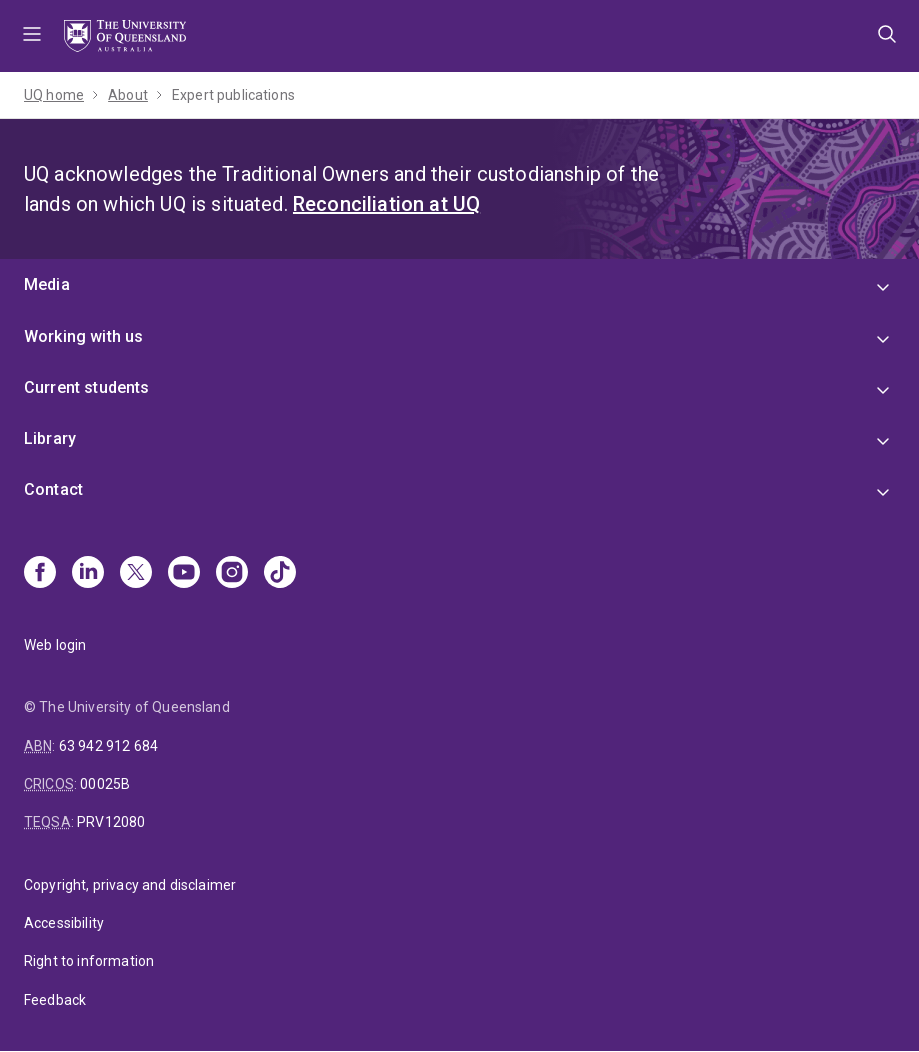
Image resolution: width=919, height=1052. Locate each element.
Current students (87, 387)
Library (50, 438)
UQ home (54, 95)
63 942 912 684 (108, 746)
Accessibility (64, 923)
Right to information (89, 961)
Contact (53, 489)
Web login (55, 645)
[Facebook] (40, 574)
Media (47, 284)
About (128, 95)
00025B (105, 784)
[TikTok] (280, 574)
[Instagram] (232, 574)
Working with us (83, 336)
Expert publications (233, 95)
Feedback (55, 1000)
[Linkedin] (88, 574)
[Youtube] (184, 574)
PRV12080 (111, 822)
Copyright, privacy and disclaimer (130, 885)
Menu (32, 36)
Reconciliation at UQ (386, 204)
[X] (136, 574)
